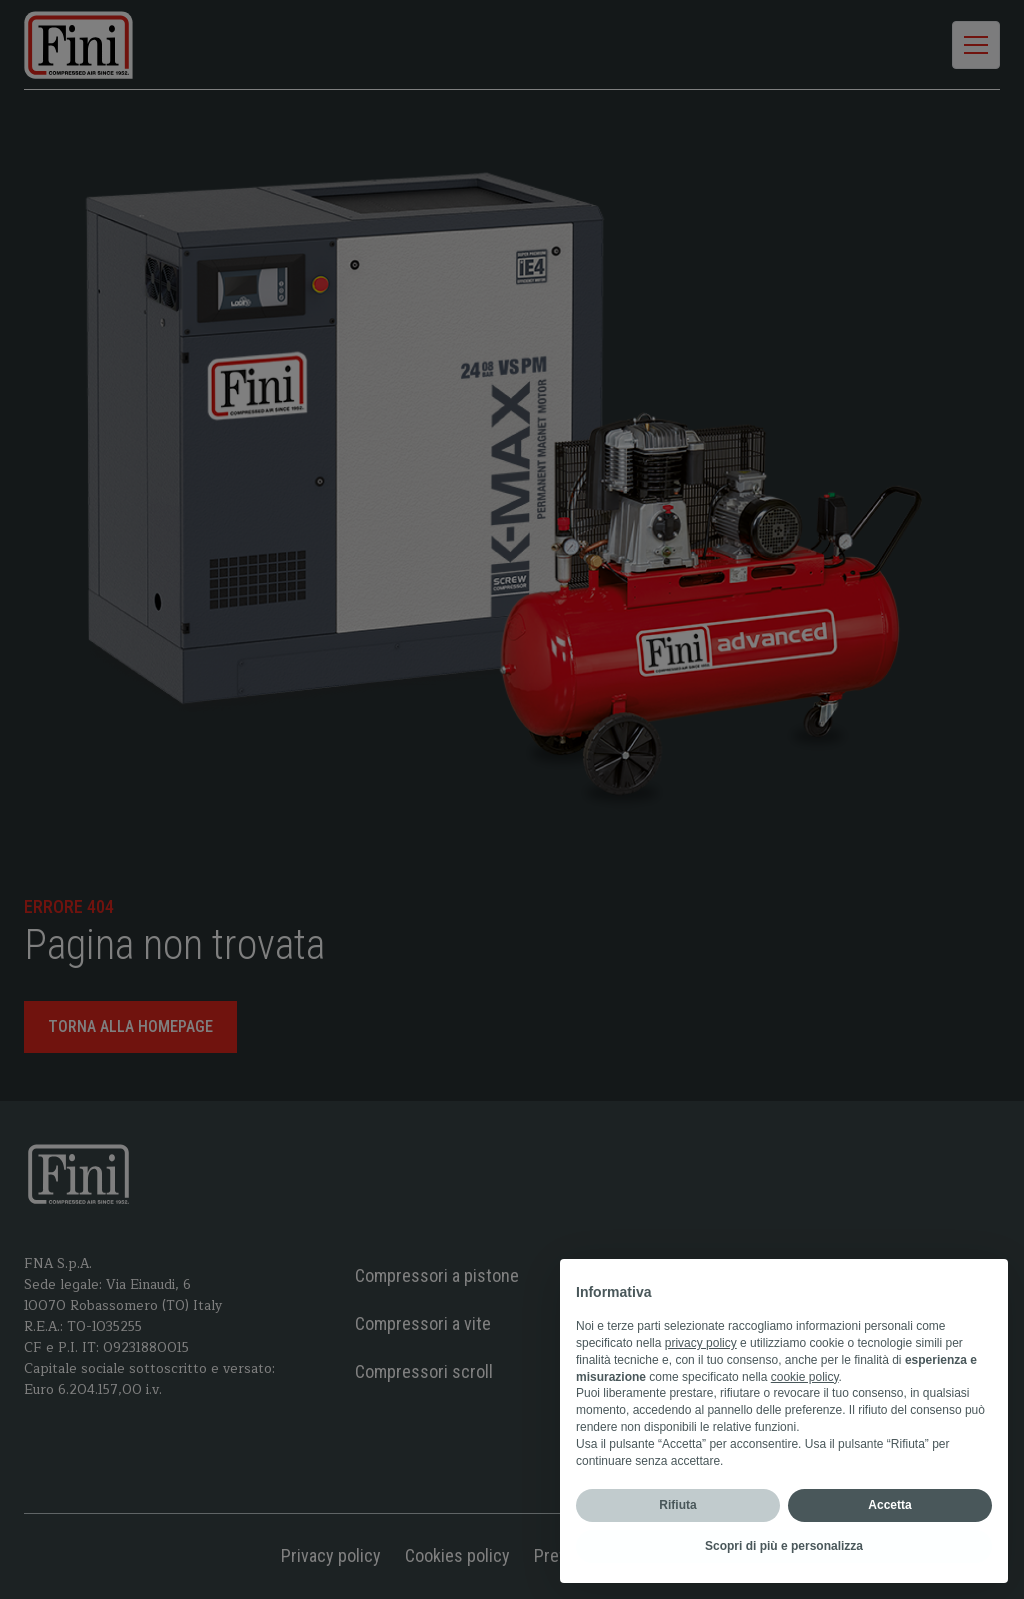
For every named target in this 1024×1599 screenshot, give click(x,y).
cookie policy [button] (805, 1377)
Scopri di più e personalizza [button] (784, 1546)
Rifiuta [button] (677, 1505)
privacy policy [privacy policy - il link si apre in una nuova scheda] (701, 1343)
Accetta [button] (889, 1505)
